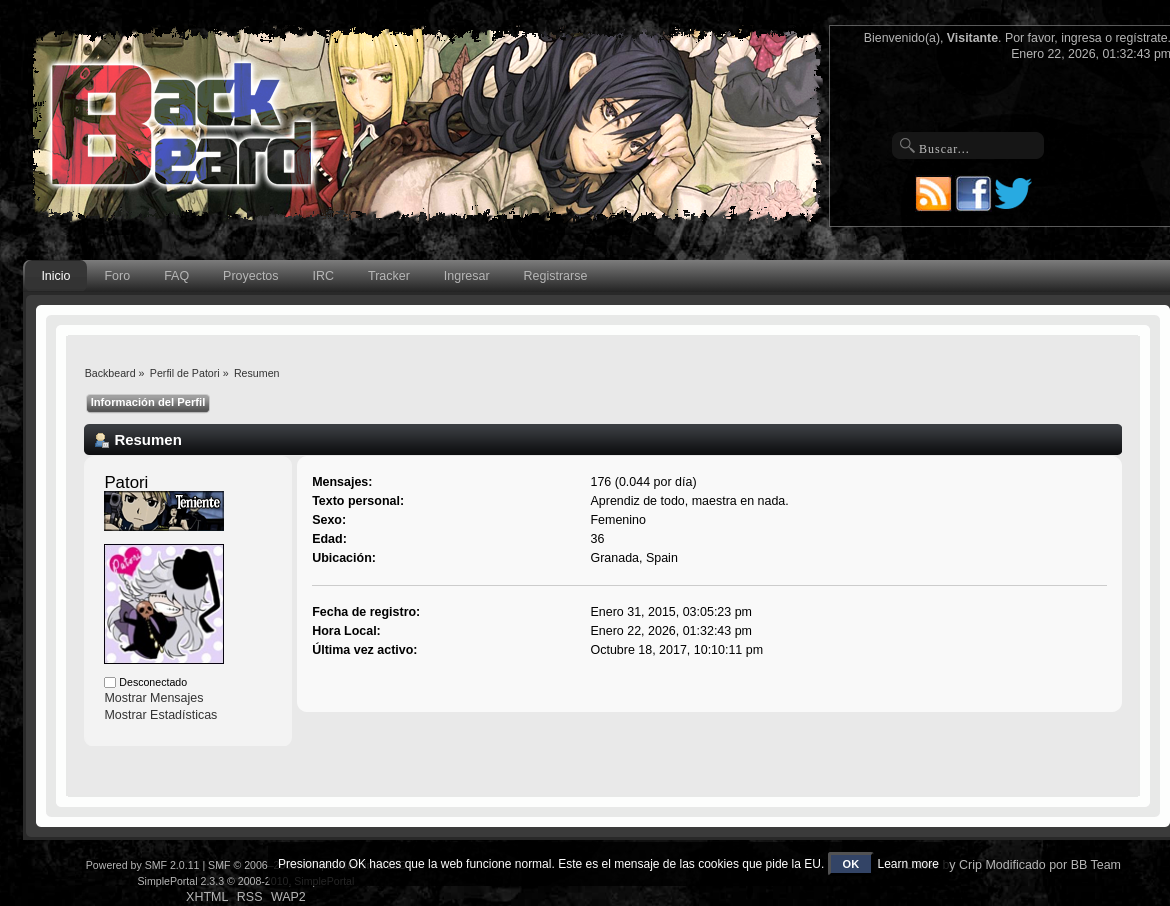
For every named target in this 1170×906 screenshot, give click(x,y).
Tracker (389, 276)
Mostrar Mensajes (153, 698)
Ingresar (467, 276)
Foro (118, 276)
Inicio (55, 276)
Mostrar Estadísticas (160, 715)
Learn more (907, 864)
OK (851, 864)
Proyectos (250, 276)
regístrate (1141, 38)
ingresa (1081, 38)
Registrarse (556, 276)
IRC (323, 276)
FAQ (176, 276)
